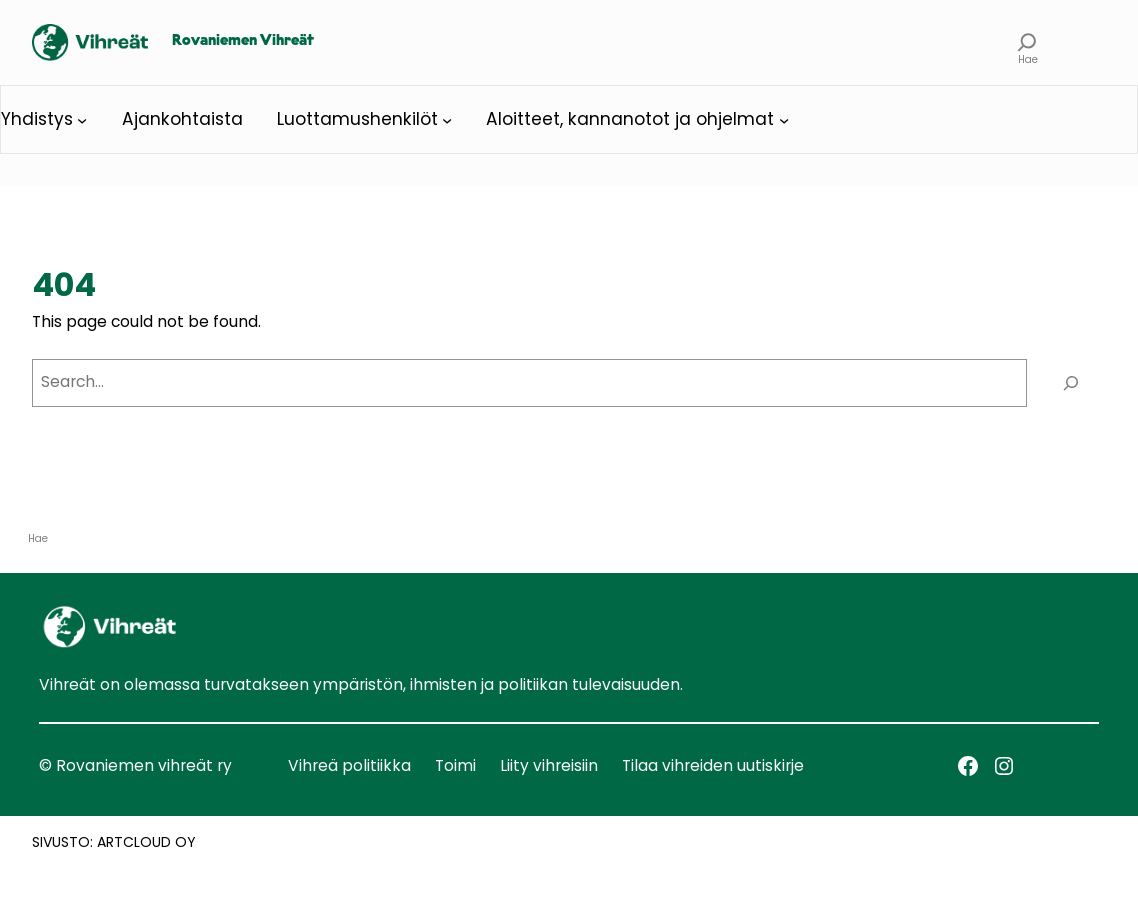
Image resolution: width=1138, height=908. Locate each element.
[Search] (1071, 383)
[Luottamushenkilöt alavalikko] (447, 119)
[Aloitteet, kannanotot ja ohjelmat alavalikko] (784, 119)
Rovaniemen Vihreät (243, 41)
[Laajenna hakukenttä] (1027, 42)
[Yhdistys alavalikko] (82, 119)
